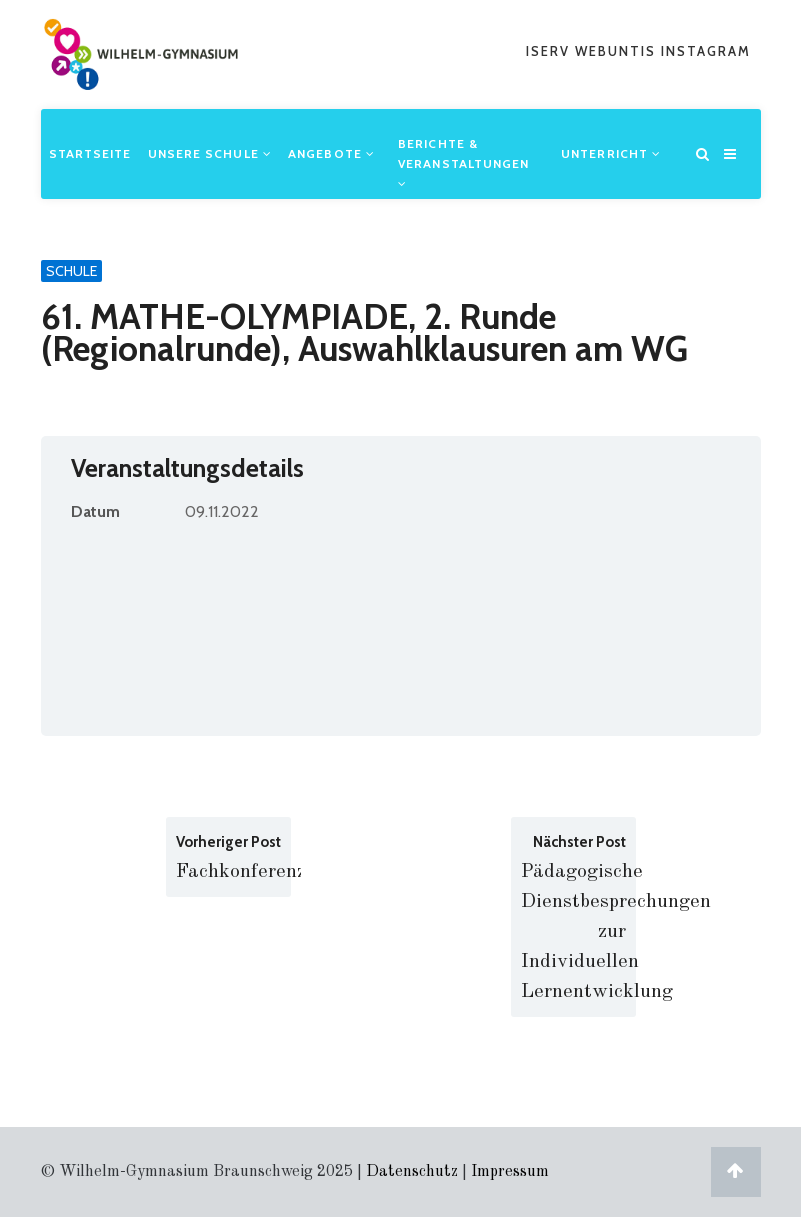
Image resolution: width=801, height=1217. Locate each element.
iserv (550, 51)
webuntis (618, 51)
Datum (95, 511)
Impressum (510, 1172)
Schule (71, 271)
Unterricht (611, 153)
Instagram (706, 51)
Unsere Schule (210, 153)
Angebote (331, 153)
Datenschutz (412, 1172)
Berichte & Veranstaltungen (464, 163)
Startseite (90, 153)
